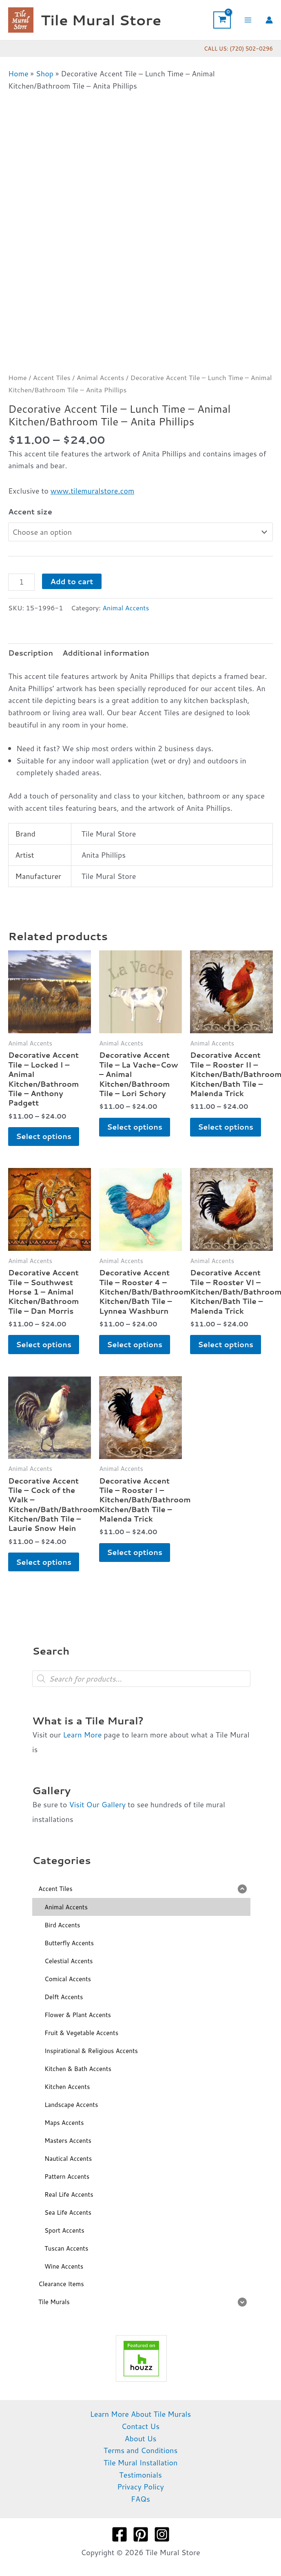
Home (18, 73)
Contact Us (140, 2427)
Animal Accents (100, 377)
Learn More (82, 1736)
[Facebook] (119, 2535)
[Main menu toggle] (248, 20)
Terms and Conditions (141, 2451)
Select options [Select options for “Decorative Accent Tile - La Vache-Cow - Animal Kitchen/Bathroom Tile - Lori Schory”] (135, 1127)
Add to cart (71, 581)
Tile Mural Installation (141, 2463)
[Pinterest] (141, 2535)
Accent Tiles (52, 377)
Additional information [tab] (105, 652)
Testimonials (140, 2476)
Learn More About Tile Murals (140, 2415)
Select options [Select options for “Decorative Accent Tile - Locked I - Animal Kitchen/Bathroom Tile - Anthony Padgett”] (44, 1136)
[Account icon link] (269, 20)
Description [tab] (30, 652)
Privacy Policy (140, 2488)
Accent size (30, 511)
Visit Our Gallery (97, 1805)
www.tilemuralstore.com (92, 490)
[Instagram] (162, 2535)
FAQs (140, 2500)
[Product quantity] (21, 582)
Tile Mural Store (101, 20)
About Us (140, 2439)
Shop (44, 73)
